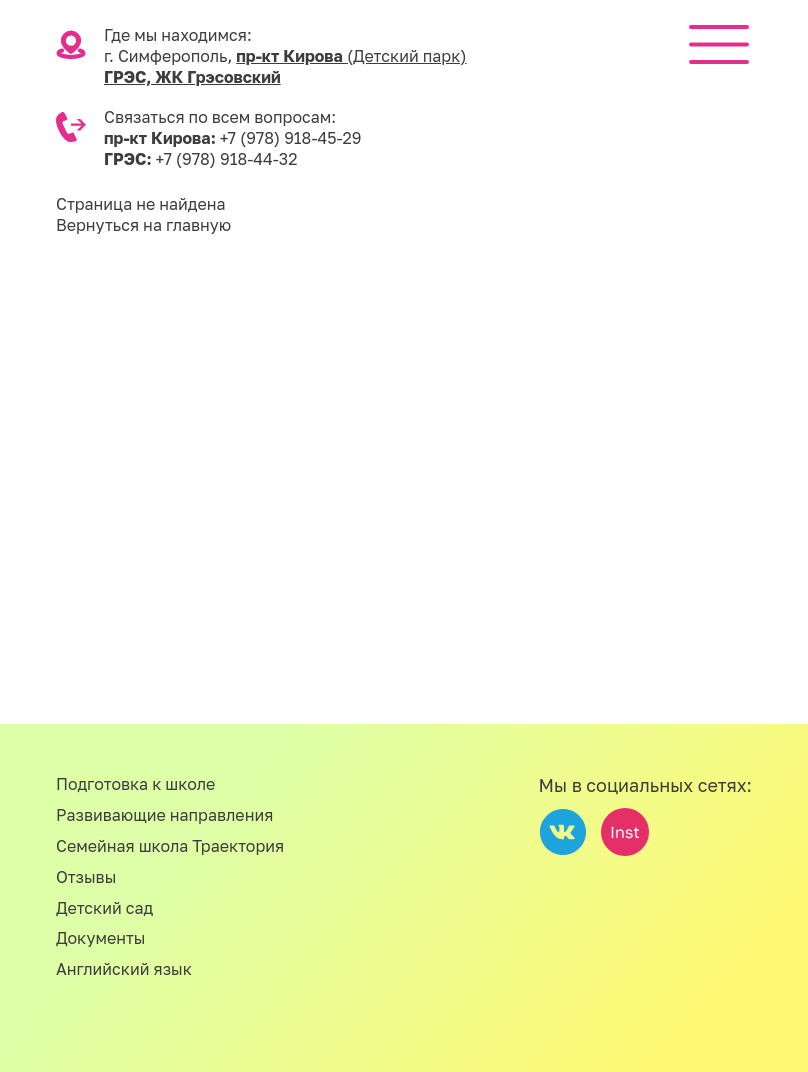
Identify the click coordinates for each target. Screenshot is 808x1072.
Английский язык (124, 969)
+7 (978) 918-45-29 (291, 138)
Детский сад (104, 908)
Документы (101, 938)
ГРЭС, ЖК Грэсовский (192, 77)
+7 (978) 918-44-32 (227, 159)
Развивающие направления (164, 815)
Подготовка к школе (135, 784)
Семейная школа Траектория (170, 846)
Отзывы (86, 877)
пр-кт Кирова (351, 56)
